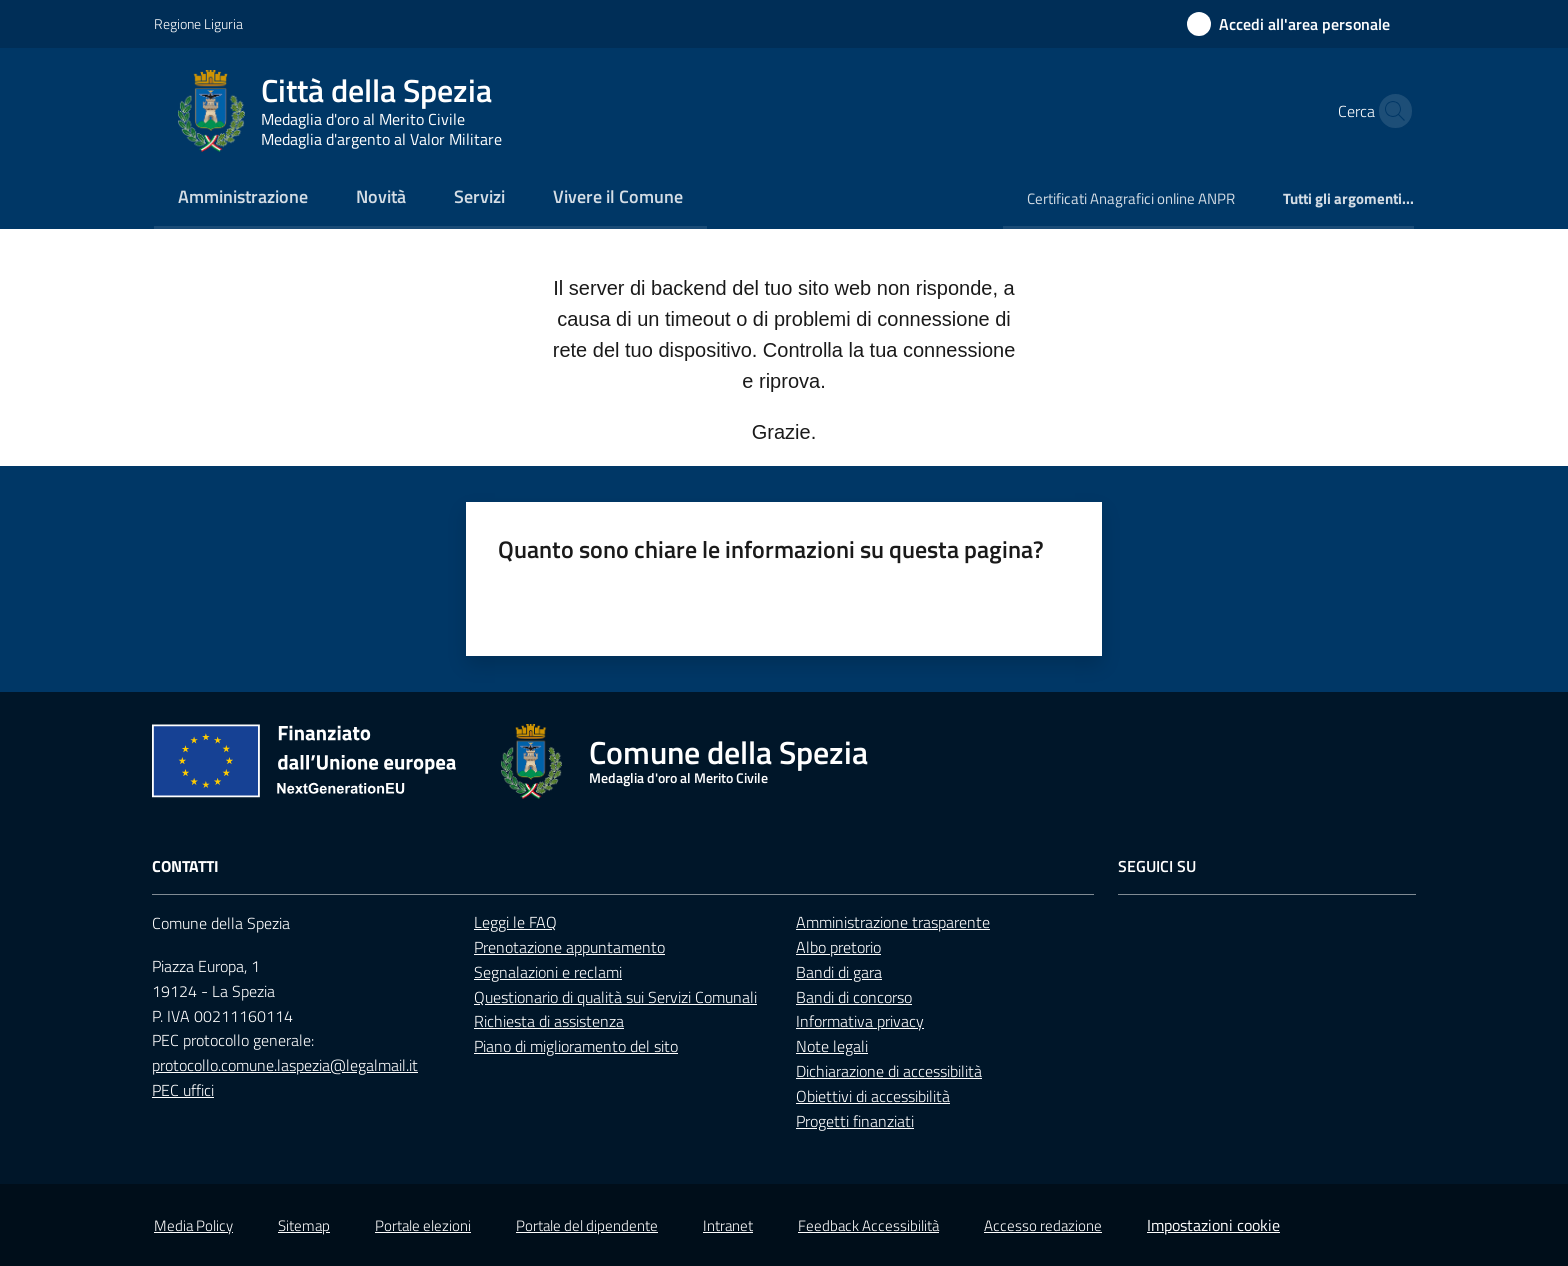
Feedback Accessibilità (868, 1225)
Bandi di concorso (854, 997)
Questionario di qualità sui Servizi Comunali (615, 997)
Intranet (728, 1225)
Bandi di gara (839, 972)
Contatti (185, 866)
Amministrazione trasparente (893, 922)
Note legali (832, 1046)
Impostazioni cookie (1213, 1225)
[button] (1390, 111)
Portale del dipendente (587, 1225)
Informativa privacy (860, 1021)
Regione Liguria (198, 23)
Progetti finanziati (855, 1121)
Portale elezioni (423, 1225)
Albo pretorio (838, 947)
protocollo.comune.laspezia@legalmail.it (285, 1065)
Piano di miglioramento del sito (576, 1046)
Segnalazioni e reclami (548, 972)
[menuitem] (243, 198)
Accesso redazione (1043, 1225)
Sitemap (304, 1225)
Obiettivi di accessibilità (873, 1096)
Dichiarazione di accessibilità (889, 1071)
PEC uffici (183, 1090)
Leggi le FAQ (515, 922)
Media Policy (193, 1225)
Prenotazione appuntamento (569, 947)
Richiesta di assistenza (549, 1021)
